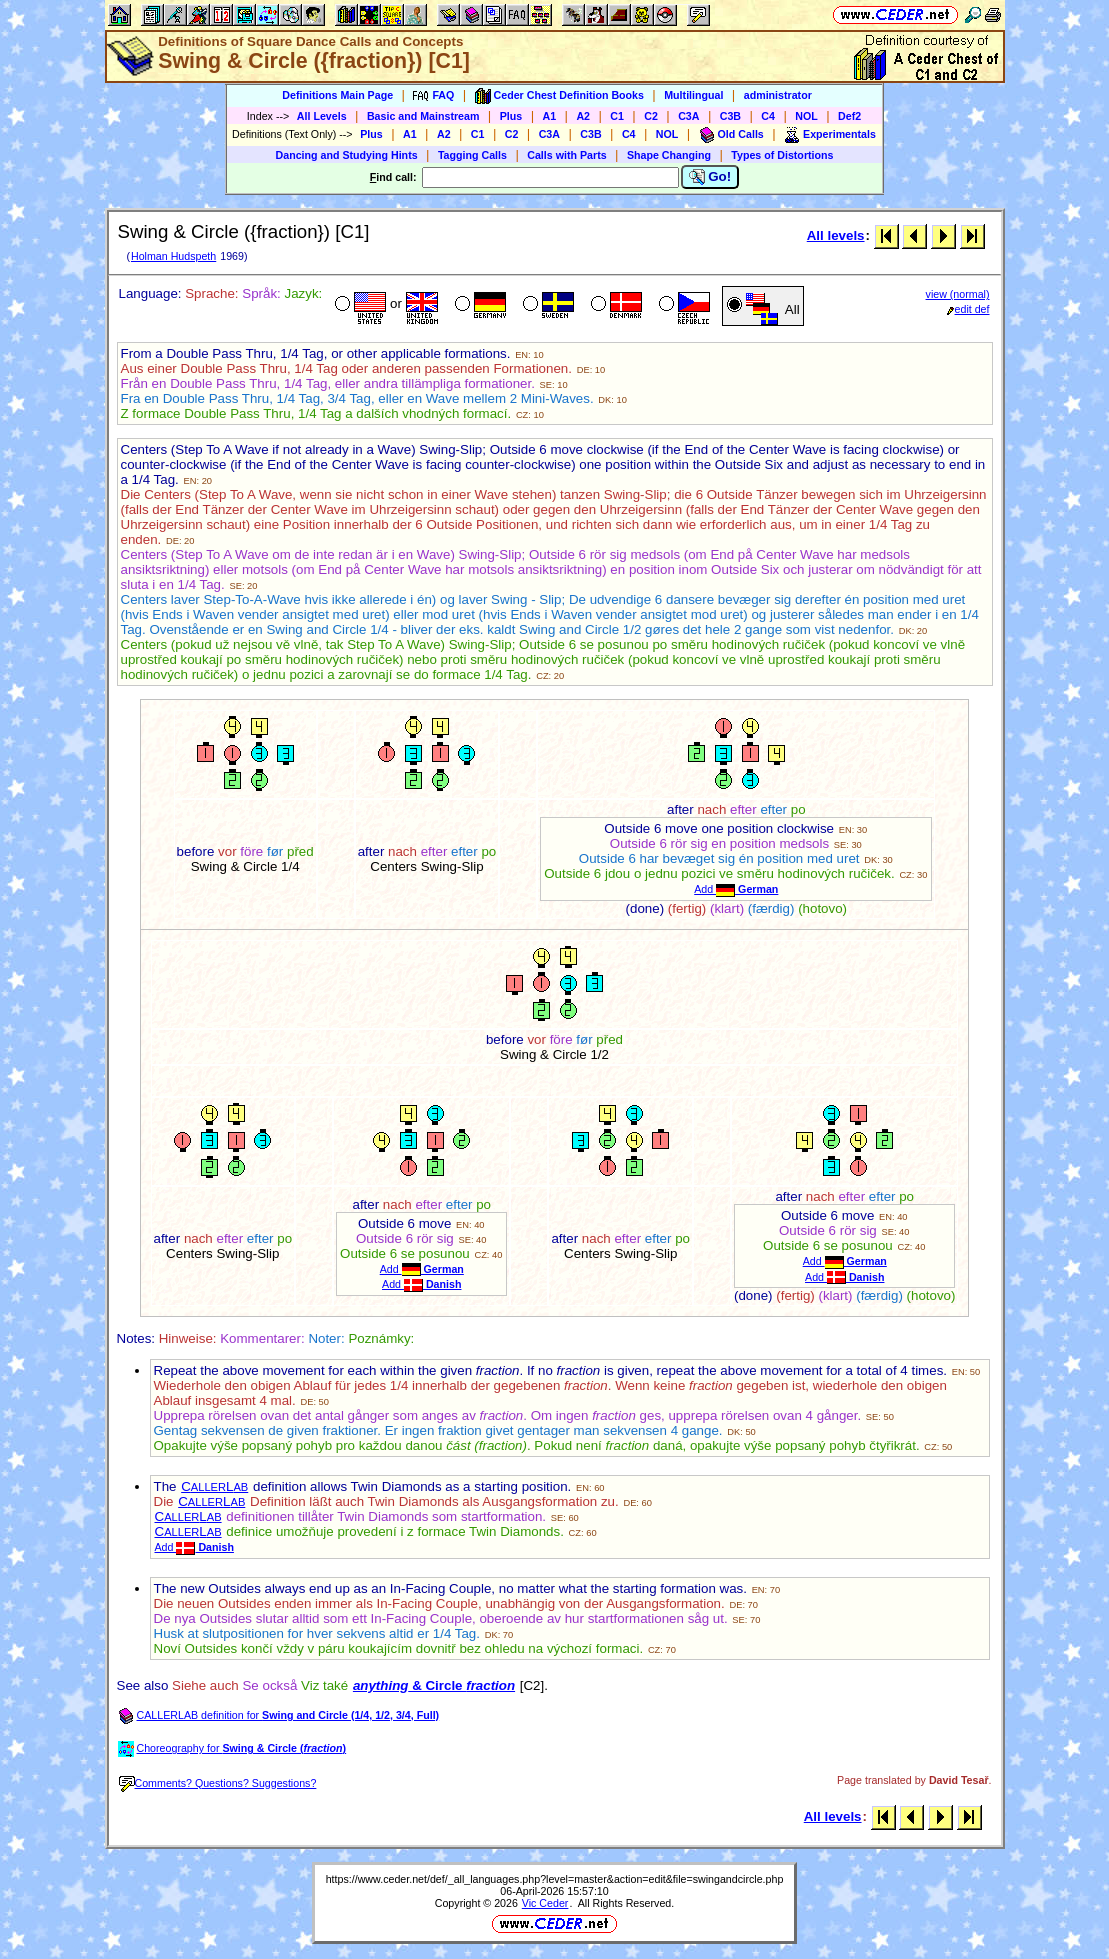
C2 (651, 116)
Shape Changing (669, 155)
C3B (730, 116)
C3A (688, 116)
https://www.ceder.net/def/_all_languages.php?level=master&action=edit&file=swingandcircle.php (555, 1879)
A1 (550, 116)
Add (736, 889)
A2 (583, 116)
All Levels (322, 116)
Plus (511, 116)
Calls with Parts (566, 155)
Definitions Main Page (337, 95)
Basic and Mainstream (423, 116)
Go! (710, 177)
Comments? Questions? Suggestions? (218, 1783)
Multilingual (693, 95)
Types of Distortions (782, 155)
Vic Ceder (545, 1903)
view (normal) (958, 294)
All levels (836, 235)
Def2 (849, 116)
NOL (806, 116)
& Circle (434, 1685)
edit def (968, 309)
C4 (768, 116)
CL (214, 1486)
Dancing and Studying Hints (347, 155)
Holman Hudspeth (173, 256)
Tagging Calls (472, 155)
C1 (617, 116)
